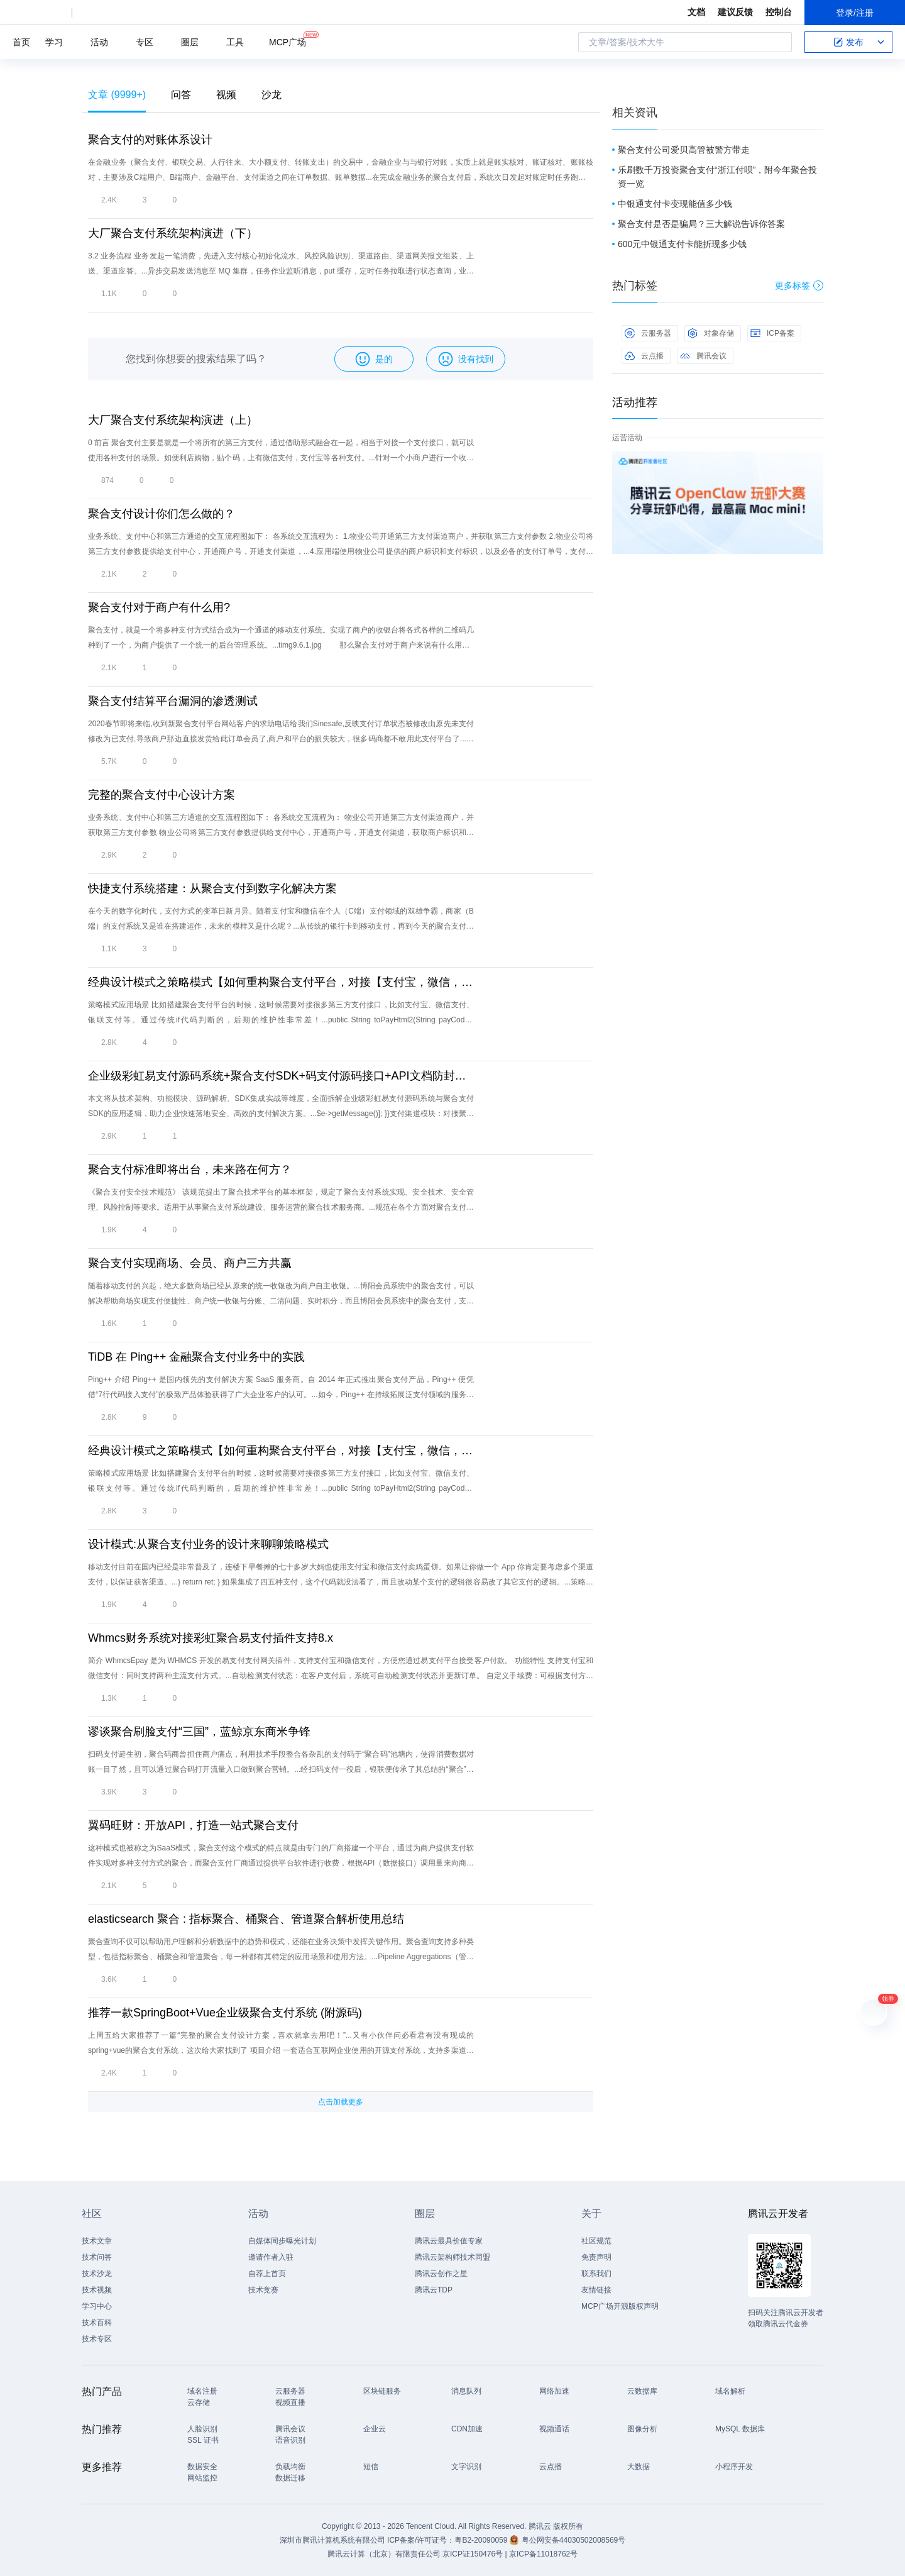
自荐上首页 (267, 2273)
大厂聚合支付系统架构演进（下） (173, 233)
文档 (696, 12)
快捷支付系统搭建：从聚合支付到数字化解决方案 (212, 888)
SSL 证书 (203, 2440)
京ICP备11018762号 (543, 2554)
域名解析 (730, 2391)
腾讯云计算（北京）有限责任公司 (384, 2554)
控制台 (778, 12)
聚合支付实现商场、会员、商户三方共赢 (190, 1263)
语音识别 (290, 2440)
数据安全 (202, 2466)
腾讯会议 (703, 356)
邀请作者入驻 (270, 2257)
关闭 (814, 464)
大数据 (638, 2466)
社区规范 (596, 2240)
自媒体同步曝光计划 (282, 2240)
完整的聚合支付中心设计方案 (161, 794)
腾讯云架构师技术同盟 (452, 2257)
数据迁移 (290, 2478)
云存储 (198, 2402)
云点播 (644, 356)
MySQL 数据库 (740, 2428)
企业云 (374, 2428)
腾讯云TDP (433, 2290)
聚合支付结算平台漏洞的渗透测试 (173, 701)
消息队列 (466, 2391)
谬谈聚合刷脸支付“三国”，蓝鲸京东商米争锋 (199, 1731)
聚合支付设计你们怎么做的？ (161, 513)
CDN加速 (467, 2428)
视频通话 (554, 2428)
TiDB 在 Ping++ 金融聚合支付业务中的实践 (196, 1357)
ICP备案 (772, 333)
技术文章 (97, 2240)
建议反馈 (735, 12)
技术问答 (97, 2257)
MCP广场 (287, 41)
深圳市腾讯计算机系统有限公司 (332, 2540)
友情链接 (596, 2290)
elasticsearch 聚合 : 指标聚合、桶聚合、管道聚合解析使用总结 (246, 1919)
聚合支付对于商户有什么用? (159, 607)
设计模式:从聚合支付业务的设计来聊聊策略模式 (208, 1544)
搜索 (779, 42)
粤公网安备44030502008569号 (573, 2540)
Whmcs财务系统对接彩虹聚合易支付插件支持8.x (210, 1638)
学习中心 (97, 2306)
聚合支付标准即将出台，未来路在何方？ (190, 1169)
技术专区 (97, 2339)
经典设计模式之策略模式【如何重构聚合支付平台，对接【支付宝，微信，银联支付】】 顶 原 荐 (281, 1450)
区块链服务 (382, 2391)
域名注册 (202, 2391)
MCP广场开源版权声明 (620, 2306)
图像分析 (642, 2428)
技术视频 (97, 2290)
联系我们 (596, 2273)
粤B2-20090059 (481, 2540)
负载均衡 (290, 2466)
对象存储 (711, 333)
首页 (21, 42)
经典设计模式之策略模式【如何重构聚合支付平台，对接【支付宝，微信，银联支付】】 (281, 982)
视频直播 (290, 2402)
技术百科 (97, 2322)
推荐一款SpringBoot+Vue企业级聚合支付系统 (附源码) (225, 2012)
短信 (370, 2466)
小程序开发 (734, 2466)
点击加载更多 (340, 2102)
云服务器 (648, 333)
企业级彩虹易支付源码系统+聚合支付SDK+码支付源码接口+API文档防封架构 (281, 1076)
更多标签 (799, 285)
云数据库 (642, 2391)
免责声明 (596, 2257)
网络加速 (554, 2391)
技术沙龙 (97, 2273)
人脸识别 (202, 2428)
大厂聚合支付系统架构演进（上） (173, 420)
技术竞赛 (263, 2290)
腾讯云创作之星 (441, 2273)
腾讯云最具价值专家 (449, 2240)
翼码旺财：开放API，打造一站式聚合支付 (193, 1825)
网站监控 (202, 2478)
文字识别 (466, 2466)
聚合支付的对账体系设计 (150, 139)
